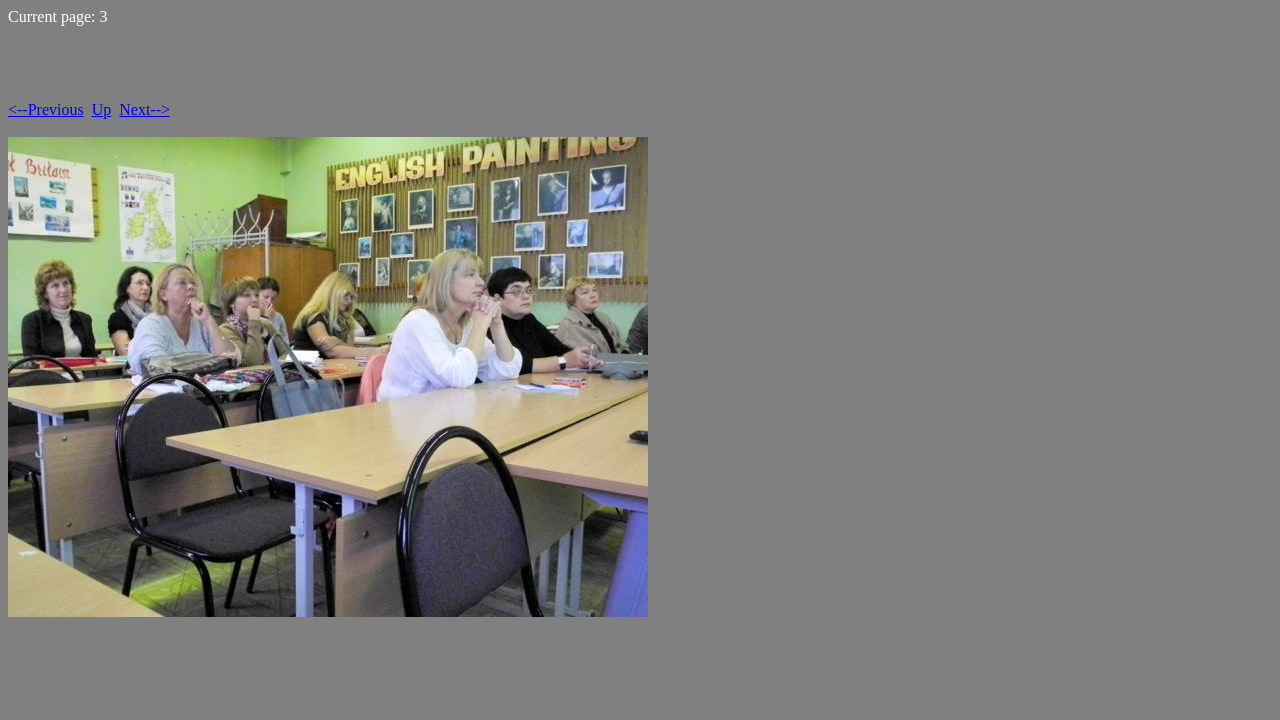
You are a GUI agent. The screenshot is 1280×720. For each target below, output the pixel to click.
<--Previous (46, 109)
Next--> (144, 109)
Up (102, 109)
